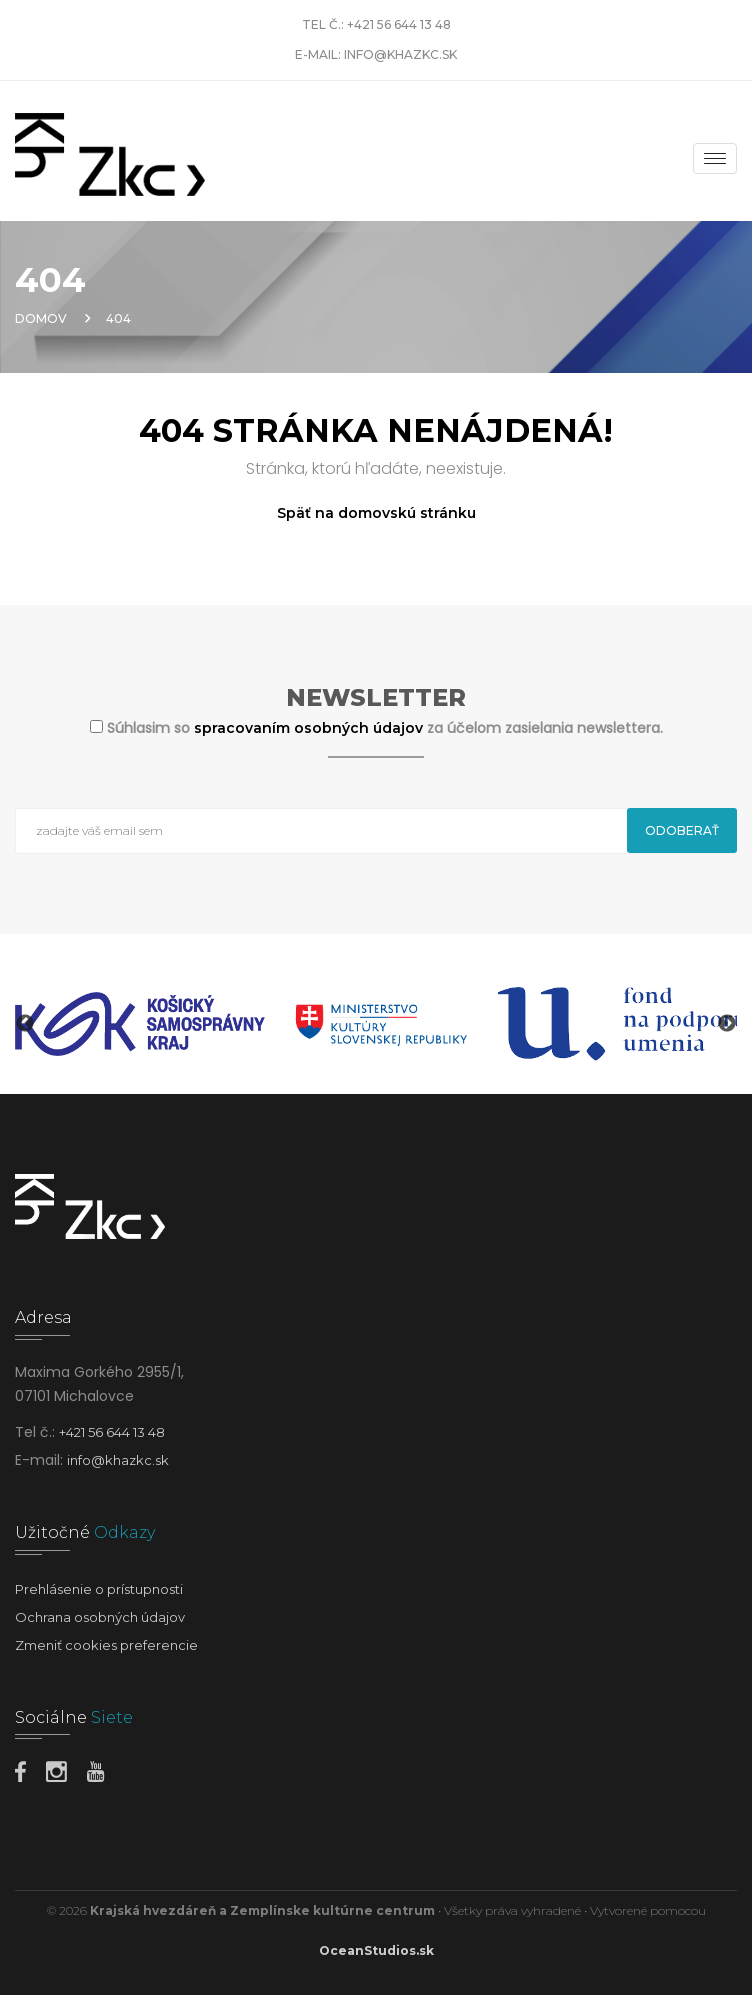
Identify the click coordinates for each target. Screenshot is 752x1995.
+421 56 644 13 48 (399, 24)
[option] (140, 1024)
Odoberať (682, 830)
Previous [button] (25, 1024)
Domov (41, 318)
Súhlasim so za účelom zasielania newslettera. (385, 728)
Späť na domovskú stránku (376, 513)
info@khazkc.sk (400, 54)
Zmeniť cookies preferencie (106, 1645)
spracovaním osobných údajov (310, 728)
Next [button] (727, 1024)
